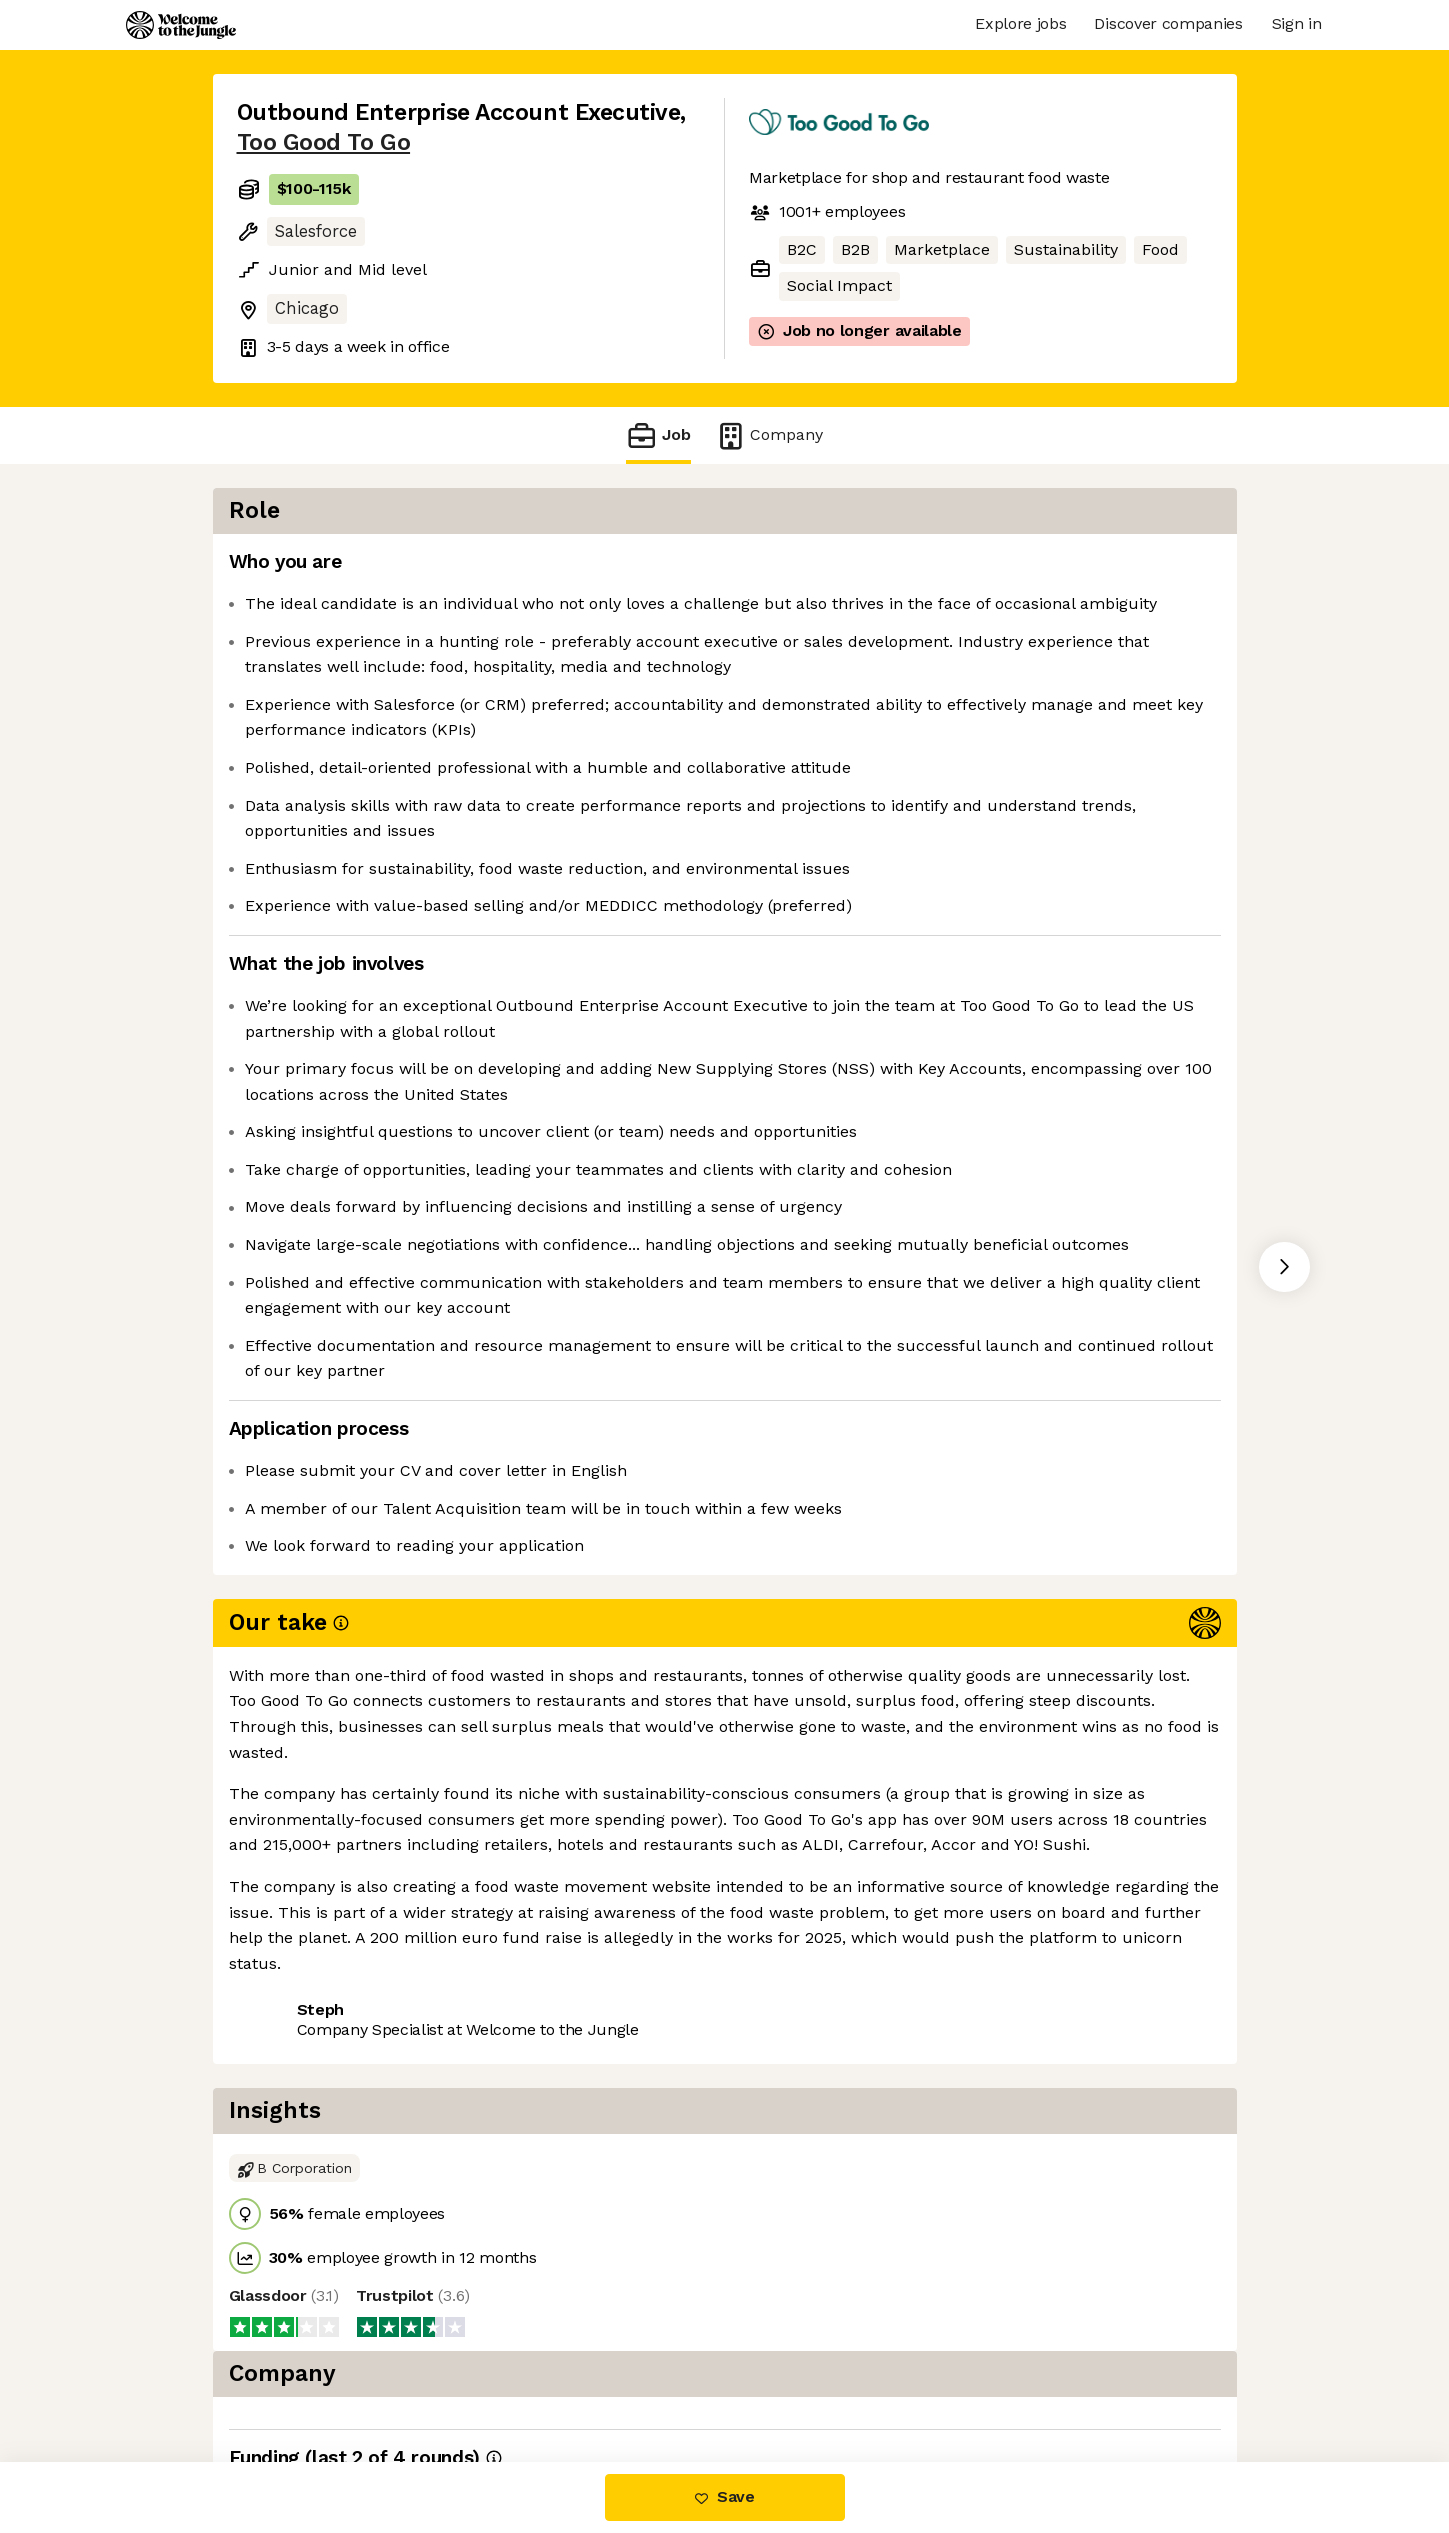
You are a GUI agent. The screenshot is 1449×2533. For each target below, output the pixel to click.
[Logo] (181, 25)
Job (658, 435)
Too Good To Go (324, 142)
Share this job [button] (292, 2110)
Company (769, 435)
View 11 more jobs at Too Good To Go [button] (517, 2110)
